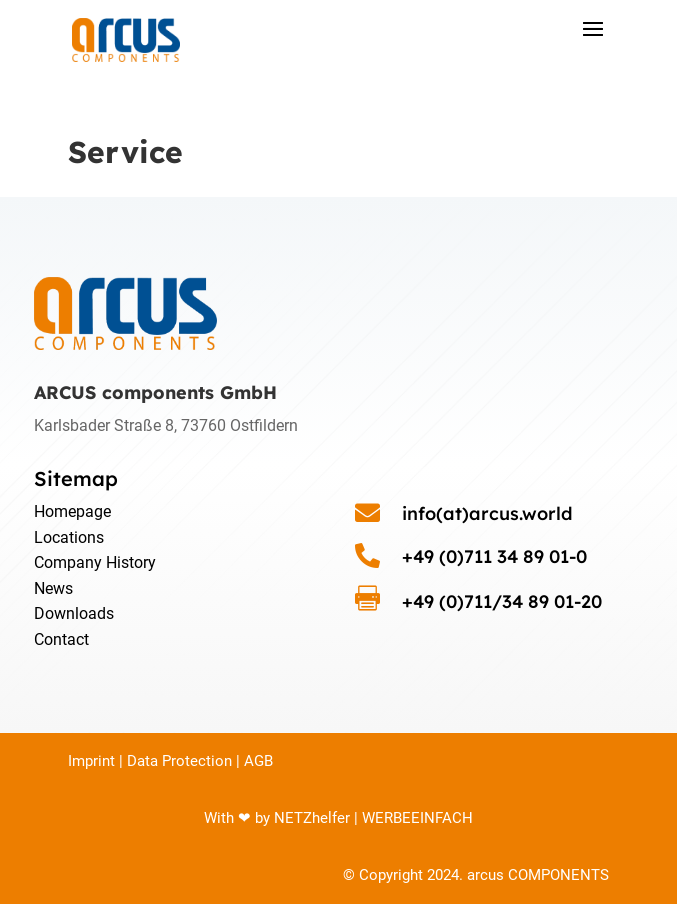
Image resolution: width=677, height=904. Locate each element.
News (53, 588)
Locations (69, 537)
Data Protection (179, 761)
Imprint (91, 761)
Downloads (74, 613)
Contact (61, 639)
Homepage (72, 511)
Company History (95, 562)
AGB (258, 761)
